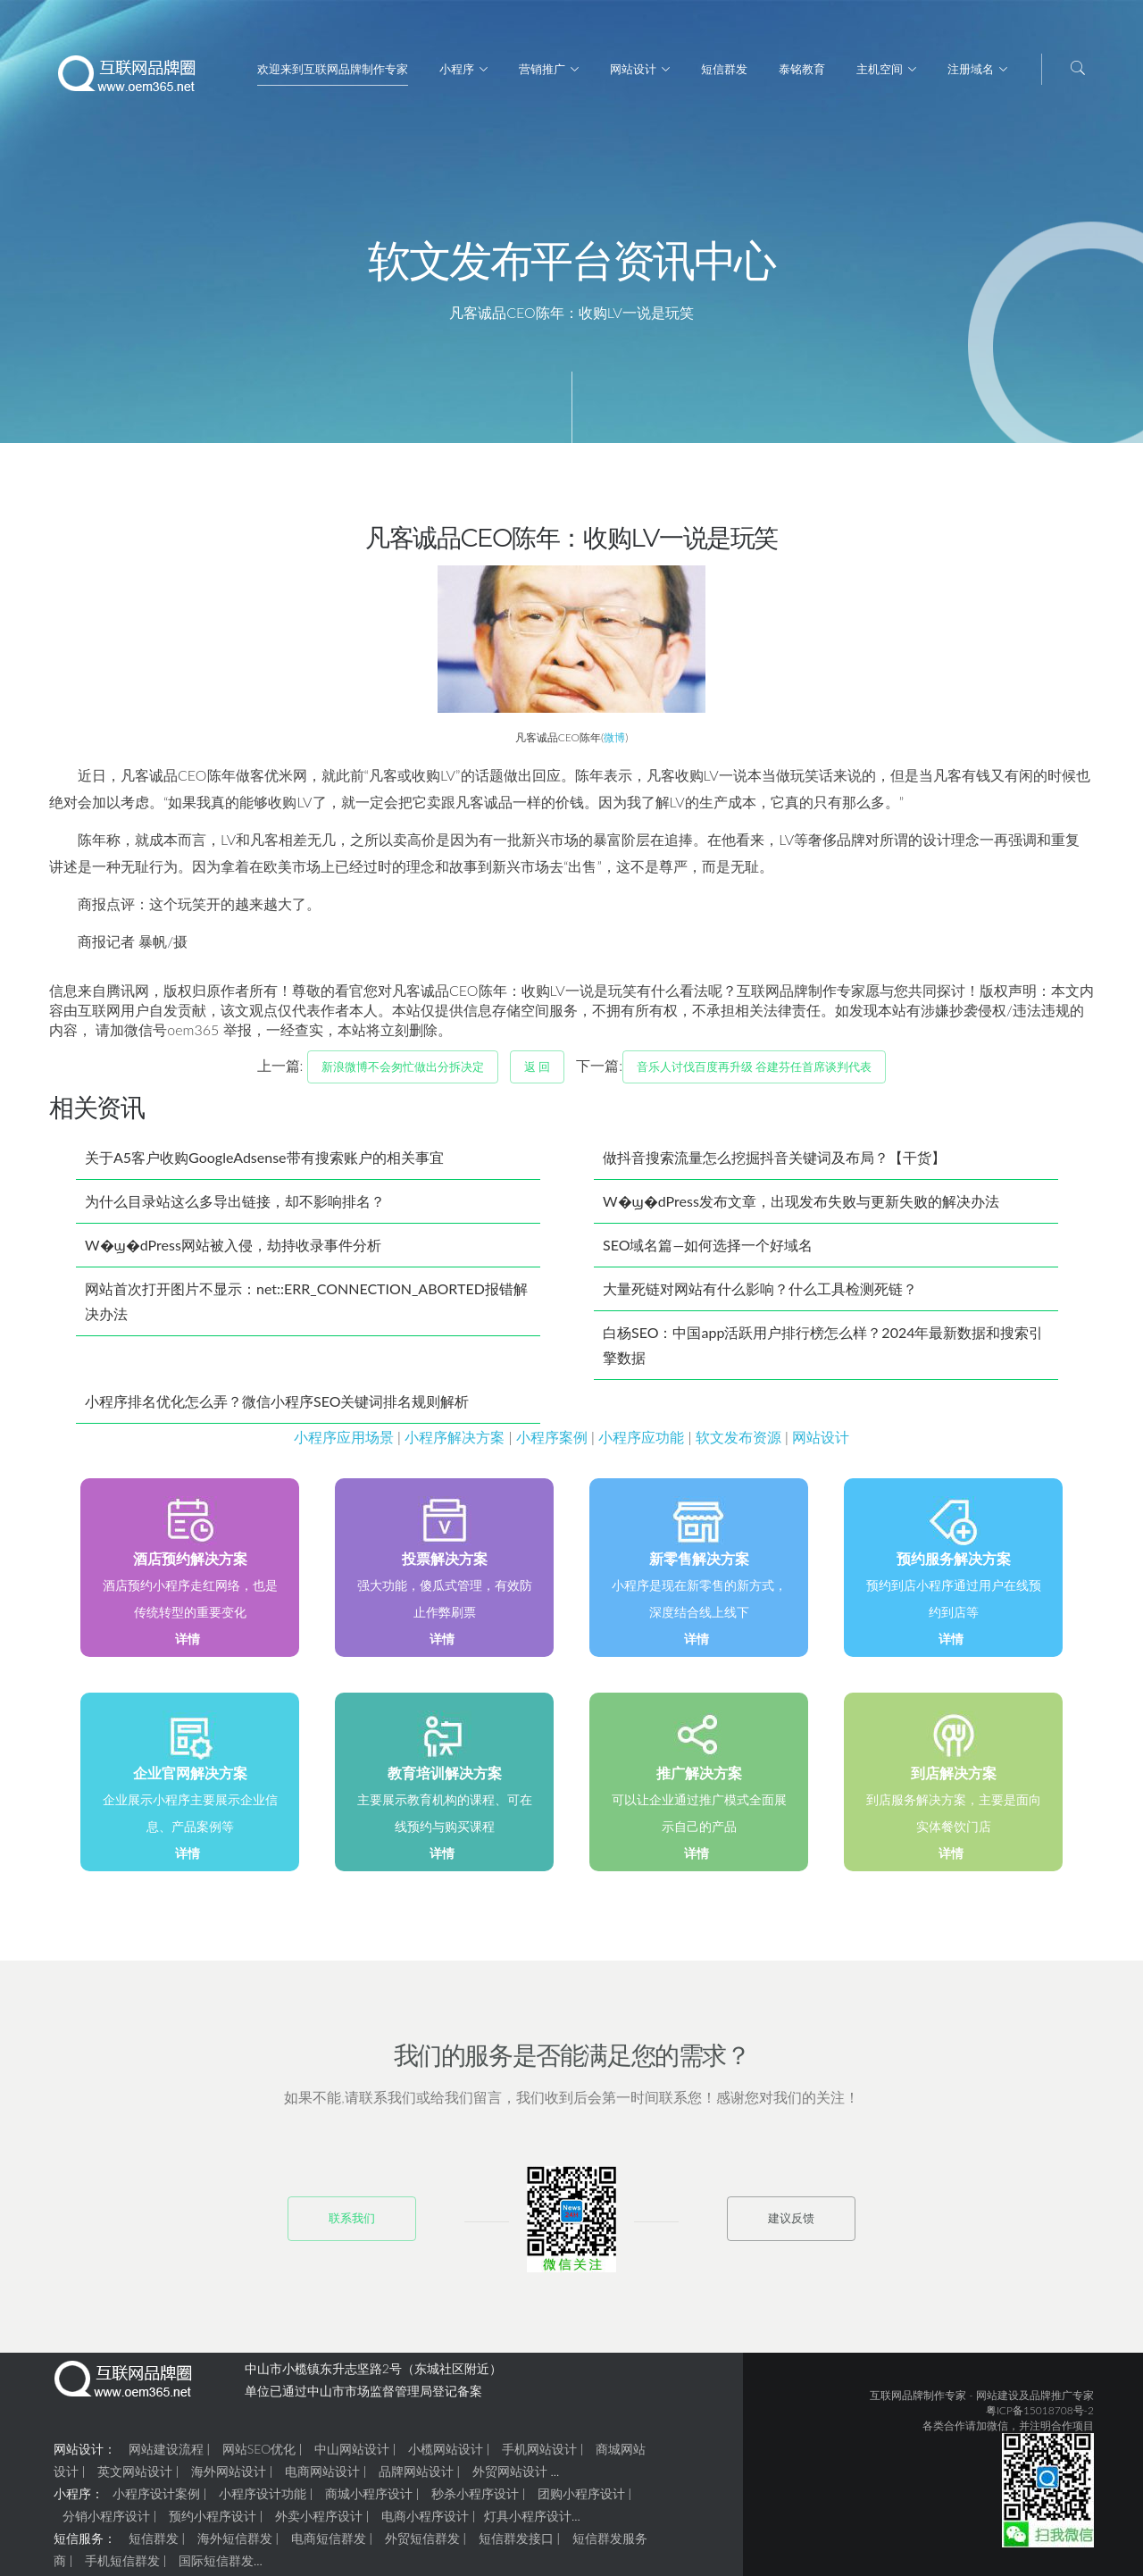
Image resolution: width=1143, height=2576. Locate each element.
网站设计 (633, 69)
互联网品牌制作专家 (918, 2402)
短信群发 (724, 69)
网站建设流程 (166, 2455)
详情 (187, 1645)
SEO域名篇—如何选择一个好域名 (708, 1251)
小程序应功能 (641, 1443)
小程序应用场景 (344, 1443)
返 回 (537, 1073)
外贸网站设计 (509, 2478)
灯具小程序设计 (528, 2522)
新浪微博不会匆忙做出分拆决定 (402, 1073)
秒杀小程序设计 (475, 2500)
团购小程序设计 (581, 2500)
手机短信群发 (122, 2567)
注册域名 (970, 69)
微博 (614, 744)
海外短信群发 (234, 2545)
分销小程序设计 (106, 2522)
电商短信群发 (328, 2545)
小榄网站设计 (445, 2455)
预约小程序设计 (212, 2522)
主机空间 (879, 69)
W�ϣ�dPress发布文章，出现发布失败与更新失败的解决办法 (801, 1208)
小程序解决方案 (455, 1443)
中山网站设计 (351, 2455)
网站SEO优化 (259, 2455)
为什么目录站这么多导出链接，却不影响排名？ (235, 1208)
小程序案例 (552, 1443)
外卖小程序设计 (319, 2522)
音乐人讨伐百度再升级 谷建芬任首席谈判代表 (754, 1073)
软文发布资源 (738, 1443)
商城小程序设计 (369, 2500)
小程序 (456, 69)
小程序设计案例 (156, 2500)
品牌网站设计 (416, 2478)
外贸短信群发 (422, 2545)
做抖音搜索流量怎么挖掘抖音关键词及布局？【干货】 (774, 1164)
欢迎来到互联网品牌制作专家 (332, 69)
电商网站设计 (322, 2478)
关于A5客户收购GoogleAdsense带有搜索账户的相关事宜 (264, 1164)
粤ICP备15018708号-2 (1040, 2417)
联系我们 (352, 2225)
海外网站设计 (228, 2478)
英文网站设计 (134, 2478)
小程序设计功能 (262, 2500)
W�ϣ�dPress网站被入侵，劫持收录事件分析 (233, 1251)
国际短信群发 (216, 2567)
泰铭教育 (802, 69)
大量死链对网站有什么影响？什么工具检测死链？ (760, 1295)
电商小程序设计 (425, 2522)
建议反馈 (791, 2225)
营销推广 (542, 69)
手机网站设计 (539, 2455)
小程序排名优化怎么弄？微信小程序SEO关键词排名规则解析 (277, 1408)
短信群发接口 (516, 2545)
